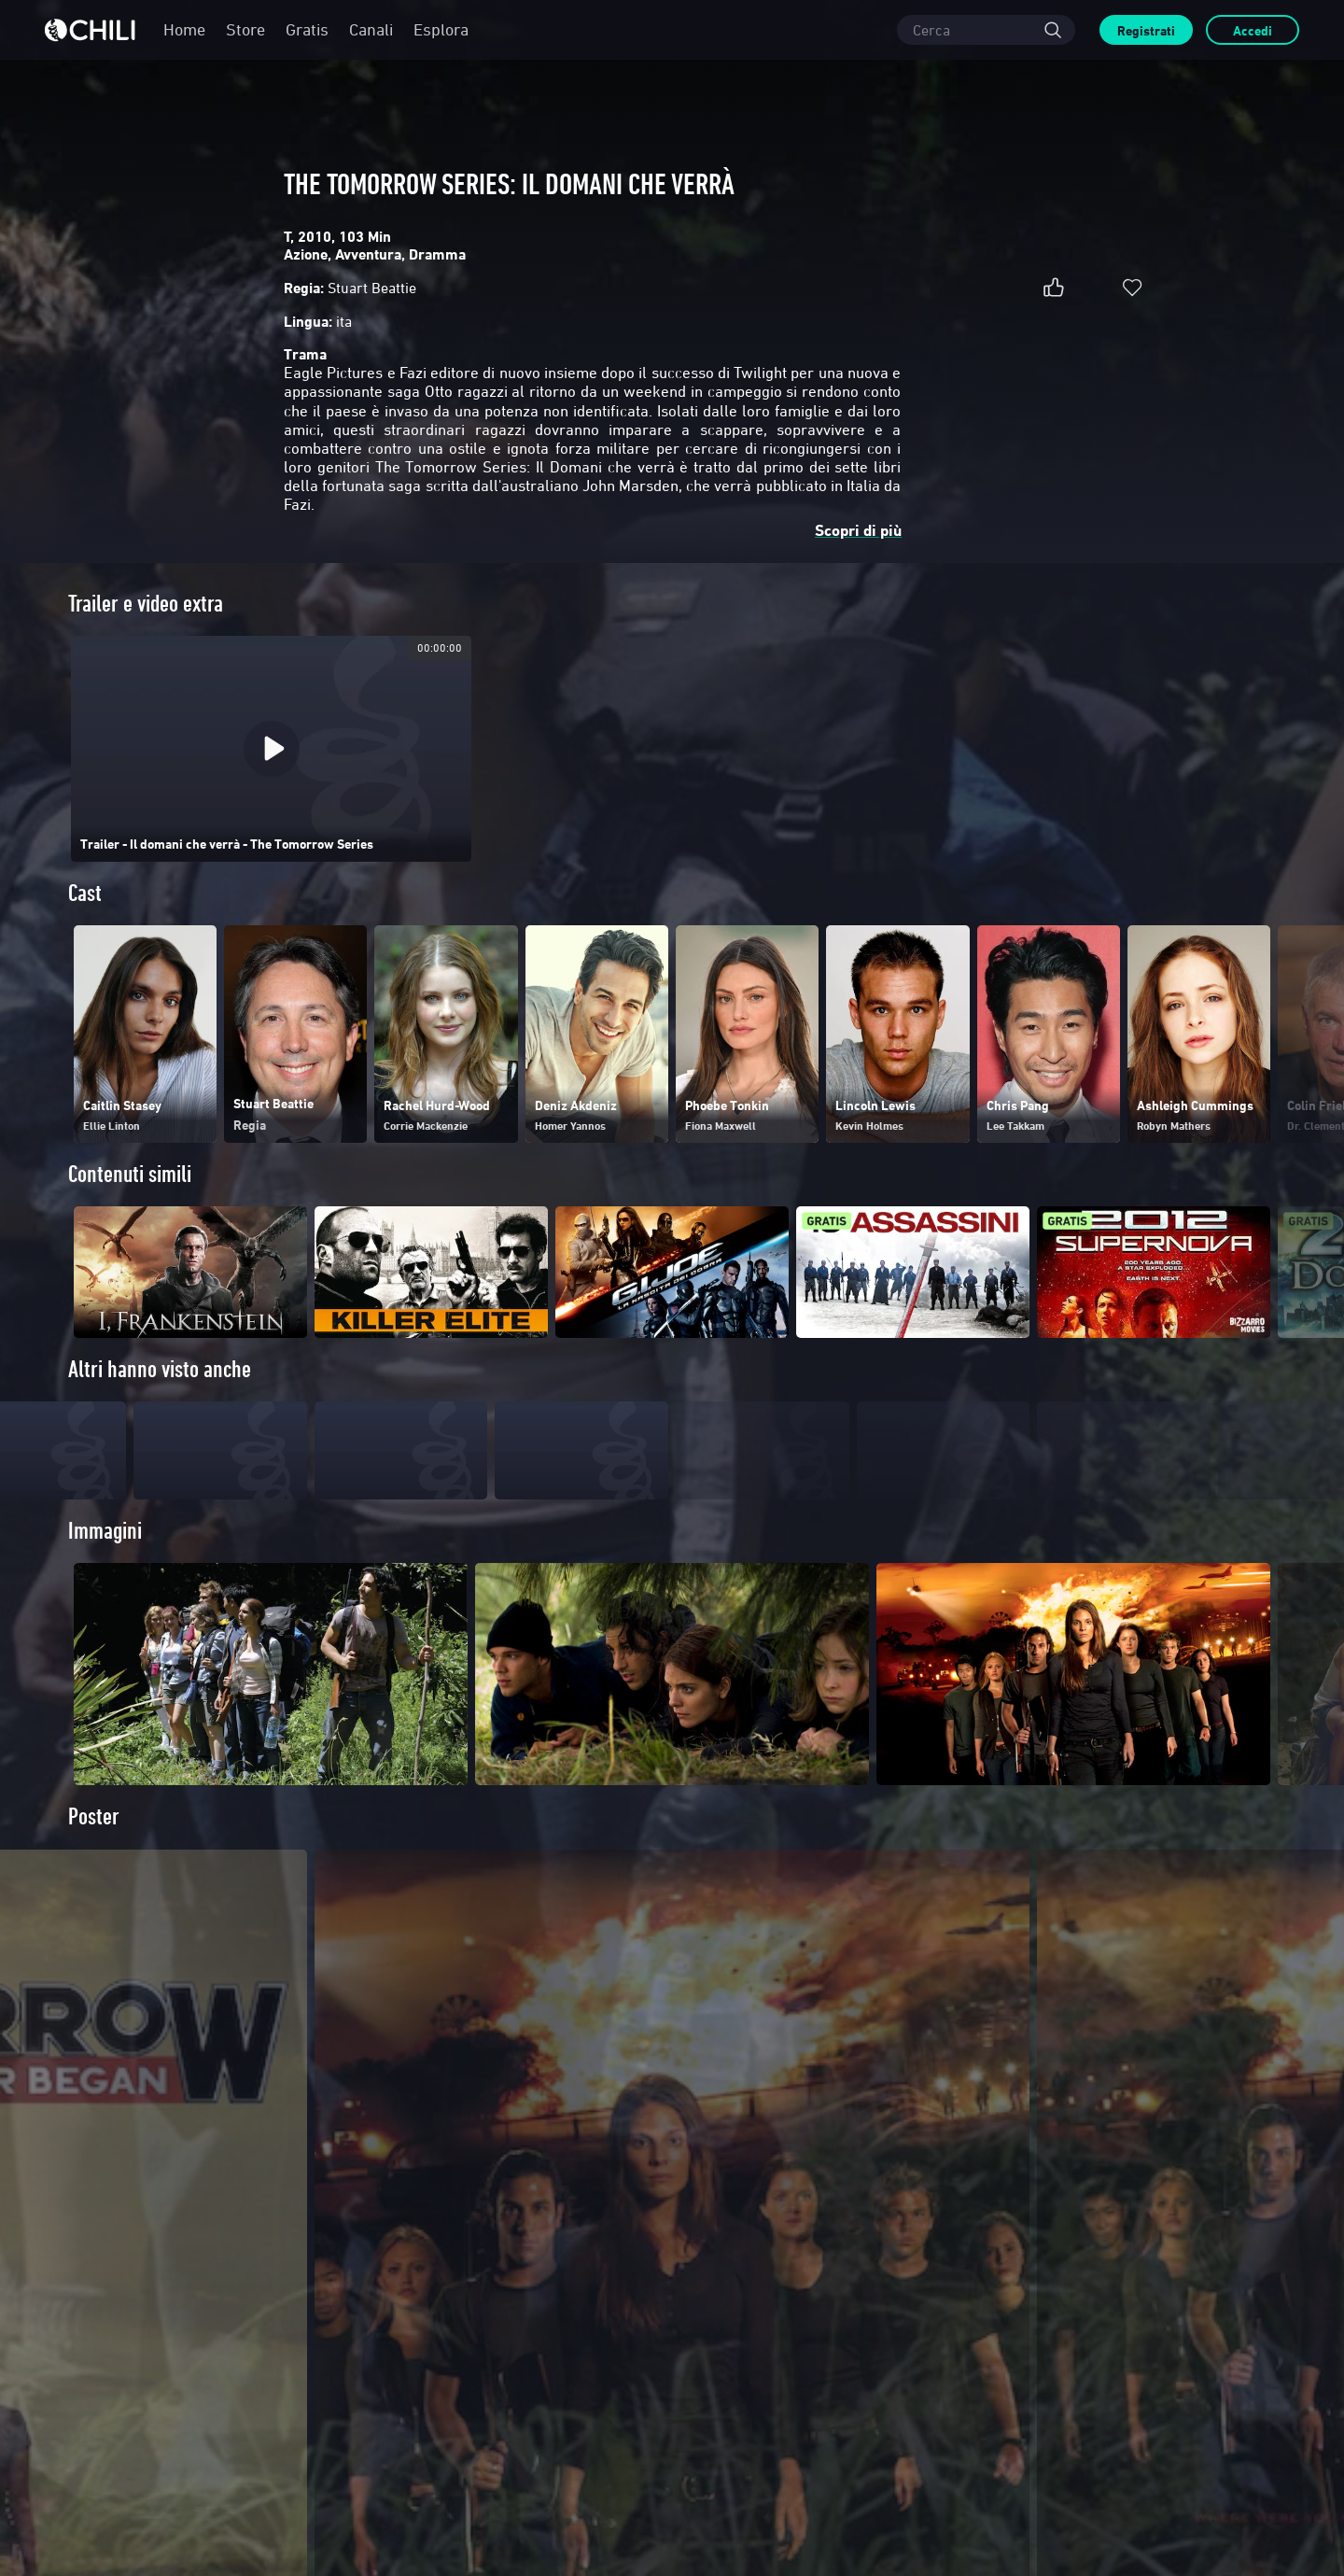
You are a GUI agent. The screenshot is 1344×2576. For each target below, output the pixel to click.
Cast (85, 893)
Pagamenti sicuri (433, 2336)
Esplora (441, 29)
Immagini (105, 1564)
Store (245, 29)
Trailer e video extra (145, 603)
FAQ (404, 2312)
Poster (93, 1850)
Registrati (1146, 30)
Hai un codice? (427, 2359)
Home (184, 29)
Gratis (307, 29)
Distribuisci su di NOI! (151, 2336)
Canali (371, 29)
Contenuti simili (129, 1174)
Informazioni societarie (155, 2381)
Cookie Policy (1017, 2507)
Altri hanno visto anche (159, 1369)
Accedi (1252, 30)
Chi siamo (125, 2312)
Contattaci (125, 2359)
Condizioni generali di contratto (780, 2507)
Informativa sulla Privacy (918, 2507)
